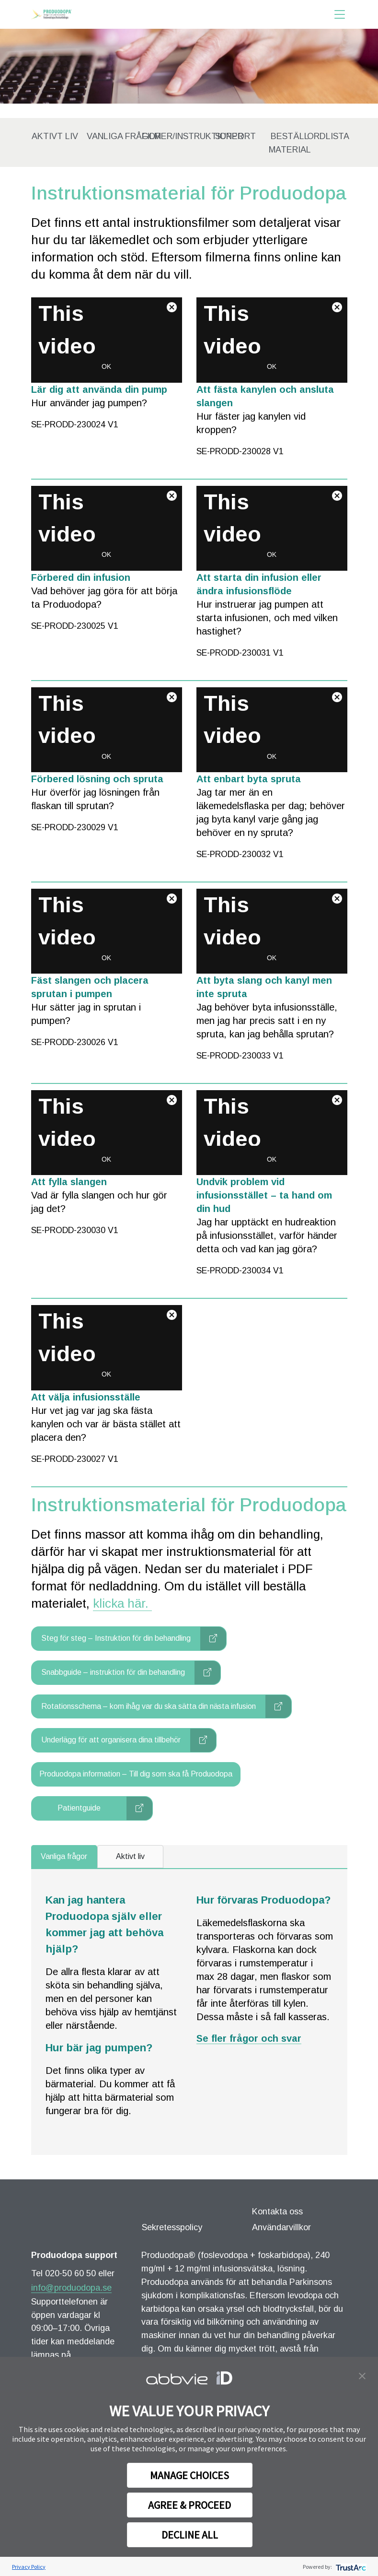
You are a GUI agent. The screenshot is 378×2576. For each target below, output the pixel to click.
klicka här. (122, 1603)
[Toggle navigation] (339, 14)
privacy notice (260, 2429)
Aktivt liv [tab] (130, 1856)
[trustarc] (350, 2567)
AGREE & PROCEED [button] (189, 2505)
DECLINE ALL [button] (189, 2534)
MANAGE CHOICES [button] (189, 2475)
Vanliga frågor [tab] (64, 1856)
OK (106, 366)
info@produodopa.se (71, 2288)
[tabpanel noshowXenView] (189, 2012)
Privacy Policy (29, 2566)
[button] (362, 2375)
